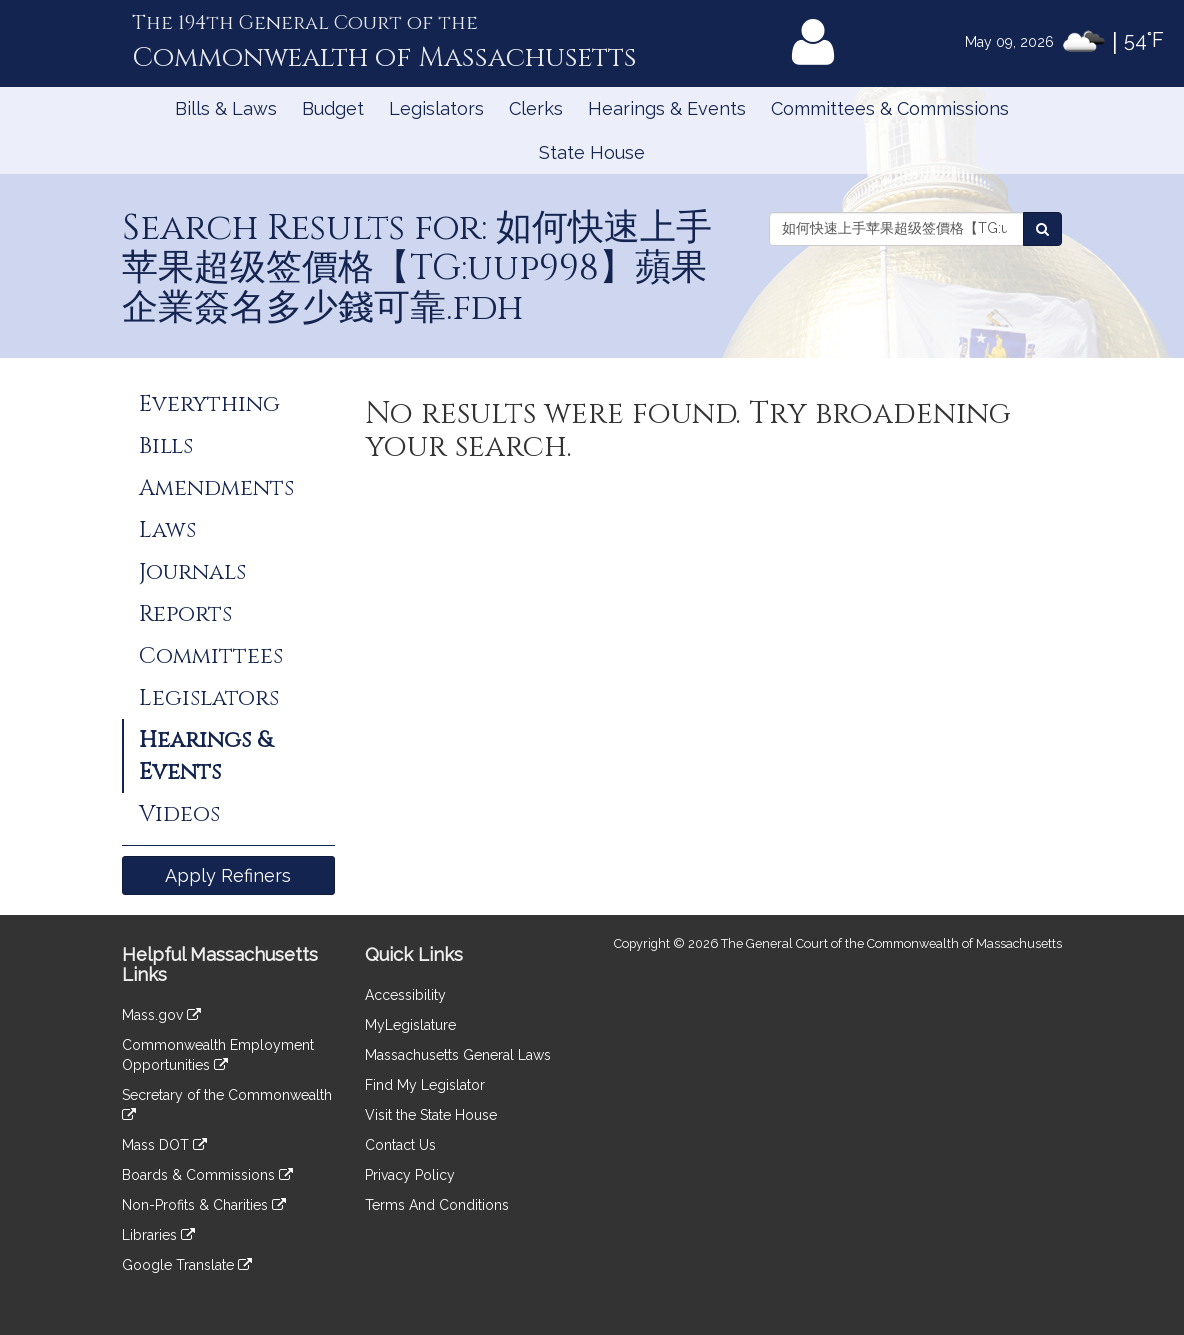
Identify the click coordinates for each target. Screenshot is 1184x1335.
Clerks (536, 108)
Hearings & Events (667, 108)
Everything (209, 404)
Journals (192, 572)
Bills (166, 446)
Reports (185, 614)
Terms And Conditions (437, 1205)
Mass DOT (164, 1145)
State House (592, 152)
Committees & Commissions (890, 108)
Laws (167, 530)
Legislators (436, 108)
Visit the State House (431, 1115)
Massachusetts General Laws (458, 1055)
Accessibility (405, 995)
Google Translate (187, 1265)
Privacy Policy (410, 1175)
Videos (179, 814)
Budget (333, 108)
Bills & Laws (226, 108)
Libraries (158, 1235)
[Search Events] (1042, 229)
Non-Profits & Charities (204, 1205)
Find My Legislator (425, 1085)
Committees (211, 656)
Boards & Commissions (207, 1175)
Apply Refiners (228, 875)
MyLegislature (410, 1025)
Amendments (216, 488)
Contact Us (400, 1145)
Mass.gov (161, 1015)
